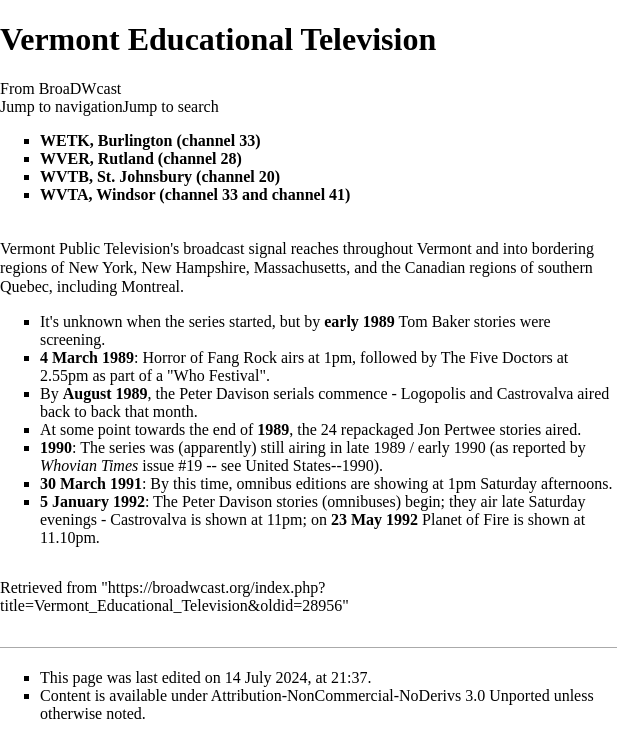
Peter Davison (224, 393)
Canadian (435, 267)
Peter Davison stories (250, 501)
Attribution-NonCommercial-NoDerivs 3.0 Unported (380, 695)
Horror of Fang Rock (209, 357)
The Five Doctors (497, 357)
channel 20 (237, 176)
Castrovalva (535, 393)
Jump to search (171, 106)
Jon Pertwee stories (480, 429)
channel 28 (199, 158)
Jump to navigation (61, 106)
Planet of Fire (465, 519)
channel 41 (308, 194)
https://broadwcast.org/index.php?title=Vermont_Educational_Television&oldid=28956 (171, 596)
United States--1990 (309, 465)
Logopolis (433, 393)
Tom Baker (434, 321)
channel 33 (218, 140)
